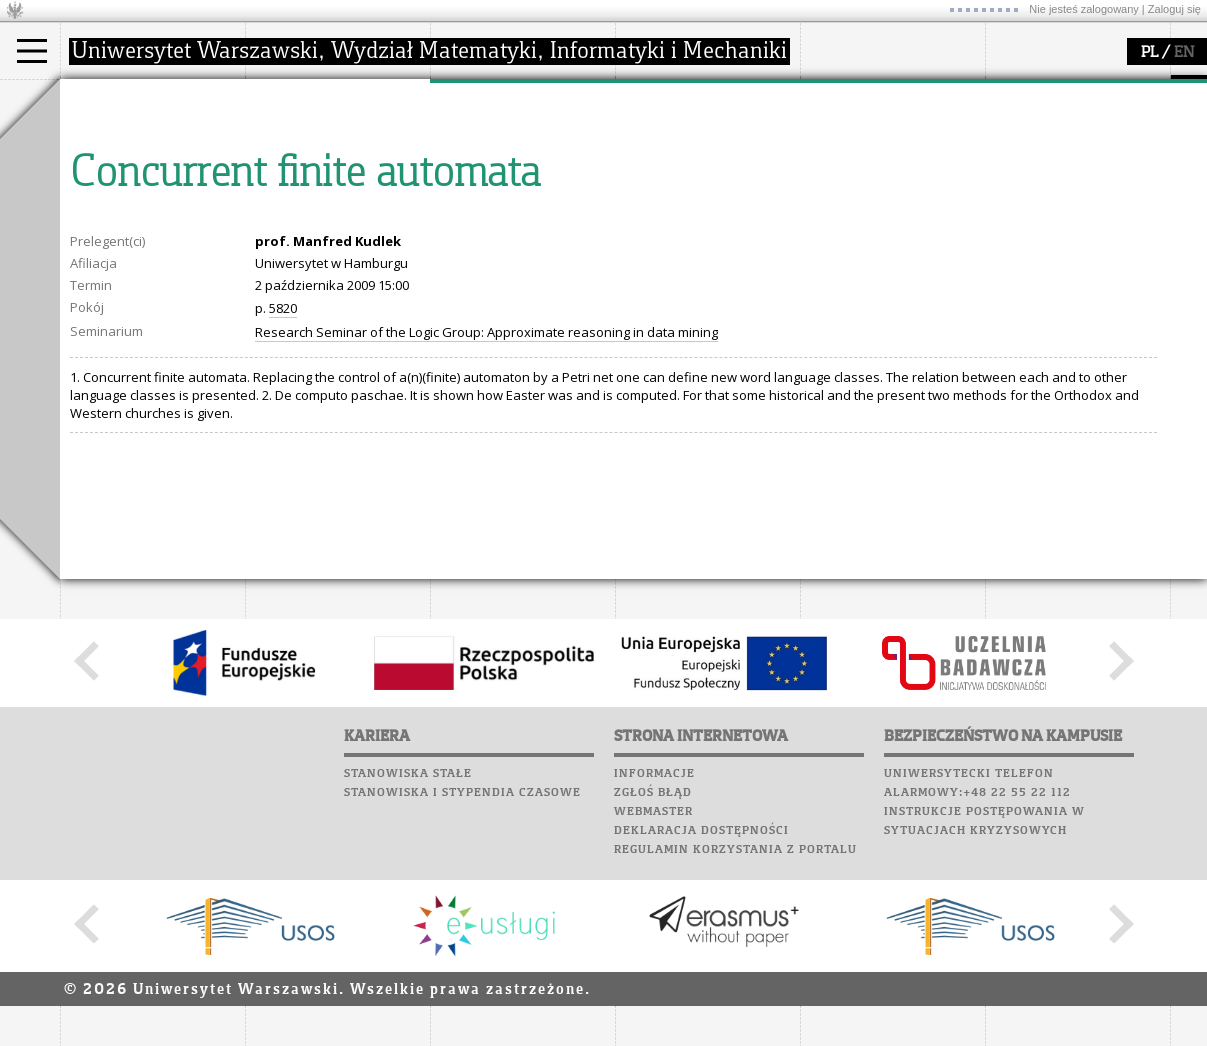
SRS (887, 90)
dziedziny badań (506, 138)
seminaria (485, 156)
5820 (283, 493)
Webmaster (653, 996)
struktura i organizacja (338, 156)
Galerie (936, 204)
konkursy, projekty (696, 228)
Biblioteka (841, 185)
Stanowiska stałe (408, 958)
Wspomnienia (850, 204)
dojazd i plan (309, 138)
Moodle (829, 109)
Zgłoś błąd (653, 977)
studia (99, 98)
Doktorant (115, 174)
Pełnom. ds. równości (148, 246)
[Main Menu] (32, 51)
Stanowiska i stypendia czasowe (462, 977)
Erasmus (111, 210)
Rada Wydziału (315, 174)
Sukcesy (831, 242)
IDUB (469, 246)
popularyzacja (692, 98)
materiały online (689, 156)
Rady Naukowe (316, 192)
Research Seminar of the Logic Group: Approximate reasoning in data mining (486, 517)
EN (1184, 53)
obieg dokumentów (513, 228)
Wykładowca (123, 192)
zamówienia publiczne (338, 246)
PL (1149, 53)
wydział (292, 98)
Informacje (654, 958)
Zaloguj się (1174, 9)
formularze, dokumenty (341, 228)
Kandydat (114, 138)
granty (474, 192)
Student (109, 156)
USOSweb (833, 90)
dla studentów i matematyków (686, 183)
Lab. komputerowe (869, 128)
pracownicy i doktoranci (341, 210)
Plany (890, 109)
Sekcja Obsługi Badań (521, 210)
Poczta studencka (868, 147)
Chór (909, 185)
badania (477, 98)
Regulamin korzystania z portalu (735, 1034)
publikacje (486, 174)
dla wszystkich (684, 210)
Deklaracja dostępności (701, 1015)
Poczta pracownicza (877, 166)
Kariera (838, 223)
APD (923, 90)
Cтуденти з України (147, 228)
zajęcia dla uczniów (698, 138)
